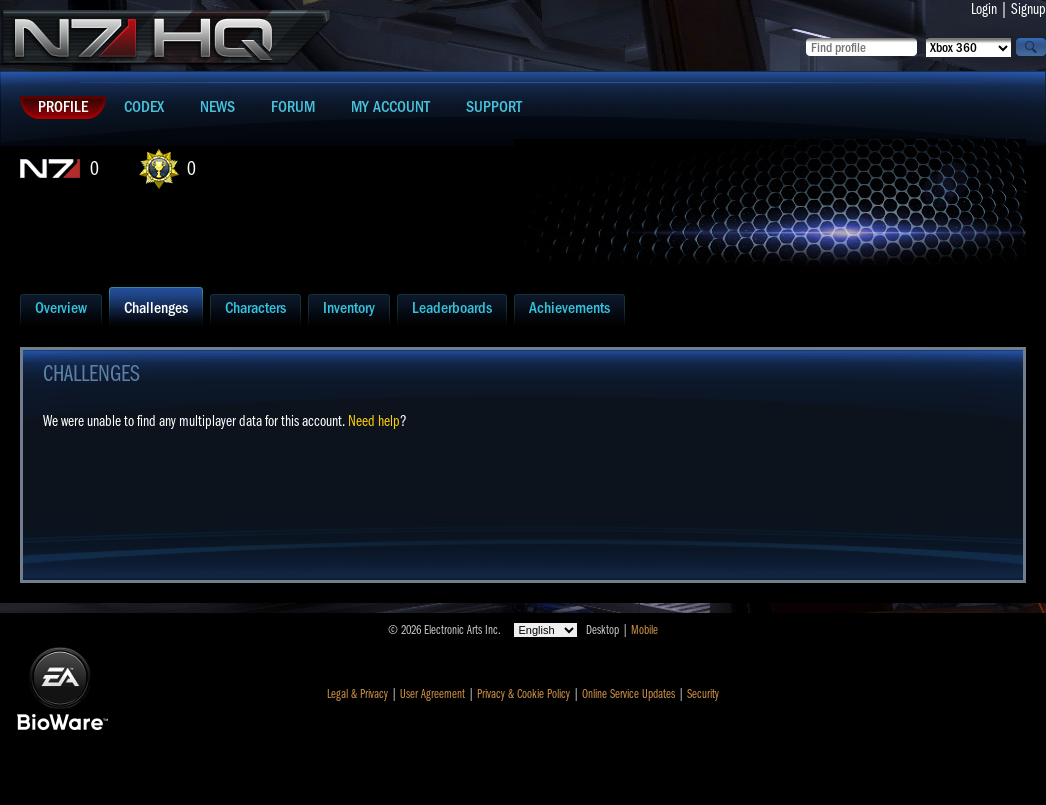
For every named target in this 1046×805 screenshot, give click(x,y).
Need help (374, 421)
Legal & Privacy (357, 694)
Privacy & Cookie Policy (523, 694)
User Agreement (432, 694)
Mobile (644, 630)
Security (703, 694)
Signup (1028, 9)
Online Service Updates (628, 694)
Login (984, 9)
